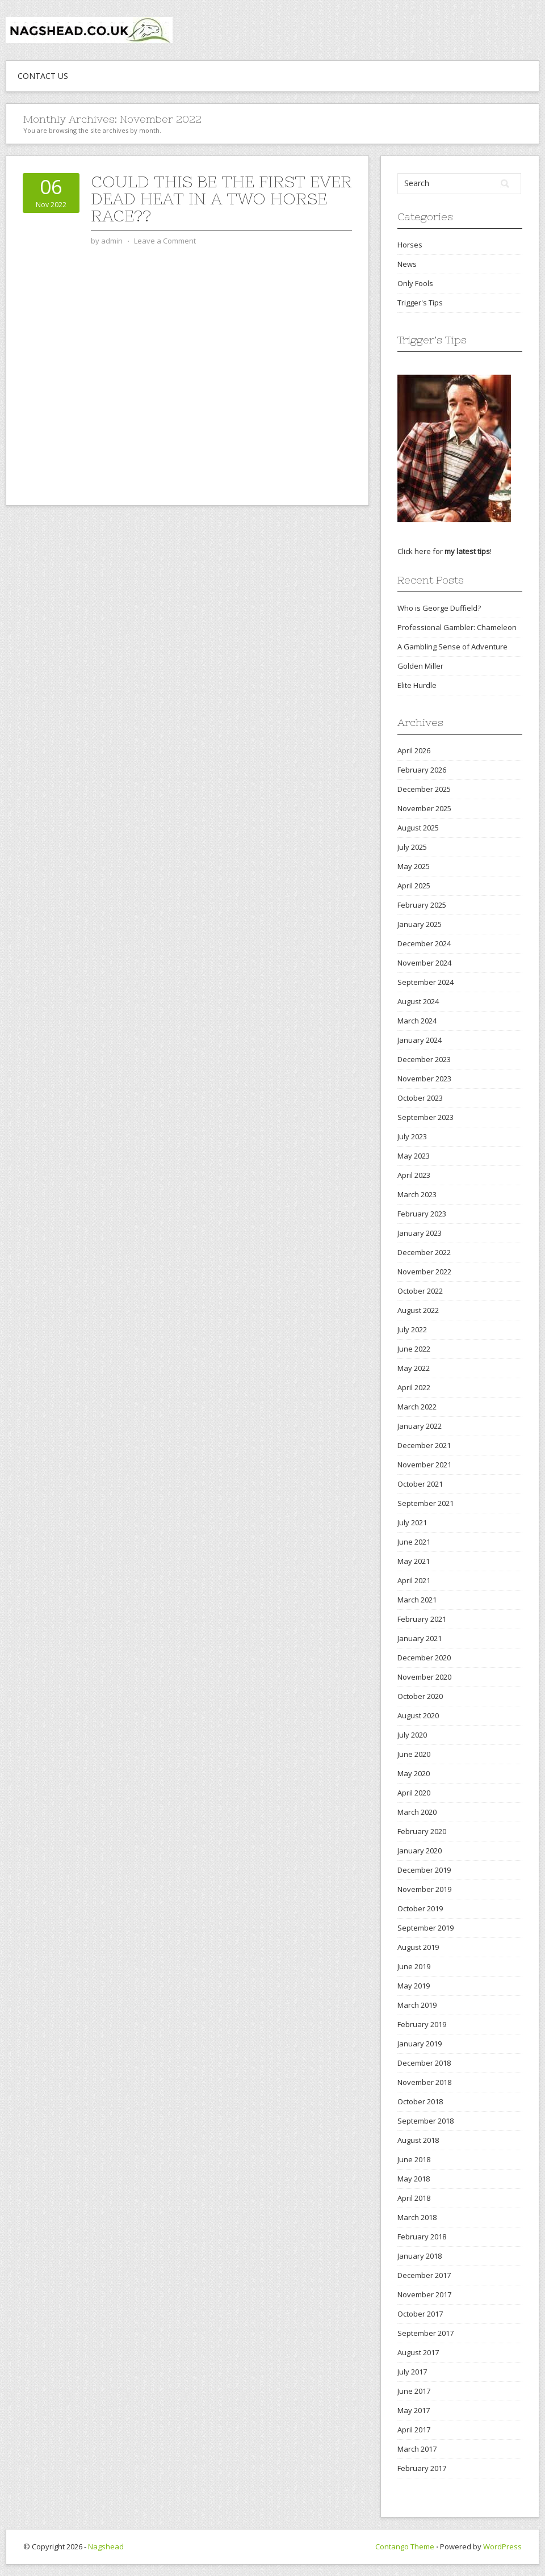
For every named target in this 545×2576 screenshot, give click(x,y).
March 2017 (417, 2449)
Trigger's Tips (420, 302)
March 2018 (417, 2217)
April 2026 (413, 750)
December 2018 (424, 2063)
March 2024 (417, 1021)
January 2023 (419, 1233)
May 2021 (413, 1561)
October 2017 (420, 2314)
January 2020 (419, 1850)
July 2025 (412, 847)
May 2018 (413, 2179)
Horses (409, 245)
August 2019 (418, 1947)
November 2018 (424, 2082)
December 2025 (424, 789)
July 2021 (412, 1522)
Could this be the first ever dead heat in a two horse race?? (221, 199)
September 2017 (425, 2333)
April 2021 (413, 1580)
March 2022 (417, 1407)
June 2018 (413, 2159)
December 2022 (424, 1252)
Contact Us (43, 75)
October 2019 (420, 1908)
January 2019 (419, 2043)
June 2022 (413, 1349)
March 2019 (417, 2005)
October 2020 (420, 1696)
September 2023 (425, 1117)
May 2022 (413, 1368)
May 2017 (413, 2410)
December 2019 (424, 1870)
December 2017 (424, 2275)
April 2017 (413, 2429)
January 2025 (419, 924)
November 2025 (424, 808)
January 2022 (419, 1426)
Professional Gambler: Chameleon (457, 627)
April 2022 (413, 1387)
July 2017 (412, 2372)
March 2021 (417, 1600)
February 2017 (421, 2468)
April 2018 (413, 2198)
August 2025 (418, 828)
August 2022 (418, 1310)
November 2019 (424, 1889)
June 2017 (413, 2391)
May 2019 (413, 1986)
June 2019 (413, 1966)
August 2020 (418, 1715)
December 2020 (424, 1657)
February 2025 (421, 905)
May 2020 (413, 1773)
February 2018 (421, 2236)
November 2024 (424, 963)
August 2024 (418, 1001)
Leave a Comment (165, 241)
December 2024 (424, 943)
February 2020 (421, 1831)
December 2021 (424, 1445)
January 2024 (419, 1040)
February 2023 (421, 1214)
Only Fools (415, 283)
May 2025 (413, 866)
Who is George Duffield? (439, 608)
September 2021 (425, 1503)
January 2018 (419, 2256)
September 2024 (425, 982)
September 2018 (425, 2121)
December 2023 (424, 1059)
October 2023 (420, 1098)
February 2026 (421, 770)
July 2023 (412, 1136)
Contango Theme (404, 2546)
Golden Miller (420, 666)
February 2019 (421, 2024)
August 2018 (418, 2140)
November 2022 (424, 1271)
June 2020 (413, 1754)
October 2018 (420, 2101)
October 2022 (420, 1291)
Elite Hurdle (417, 685)
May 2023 (413, 1156)
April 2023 (413, 1175)
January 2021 (419, 1638)
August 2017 (418, 2352)
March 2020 (417, 1812)
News (407, 264)
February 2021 (421, 1619)
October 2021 (420, 1484)
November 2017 (424, 2294)
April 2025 (413, 885)
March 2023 (417, 1194)
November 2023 (424, 1078)
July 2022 (412, 1329)
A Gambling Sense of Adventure (452, 646)
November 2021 (424, 1464)
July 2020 (412, 1735)
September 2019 (425, 1928)
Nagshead (106, 2546)
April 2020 (413, 1793)
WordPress (502, 2546)
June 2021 (413, 1542)
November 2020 (424, 1677)
